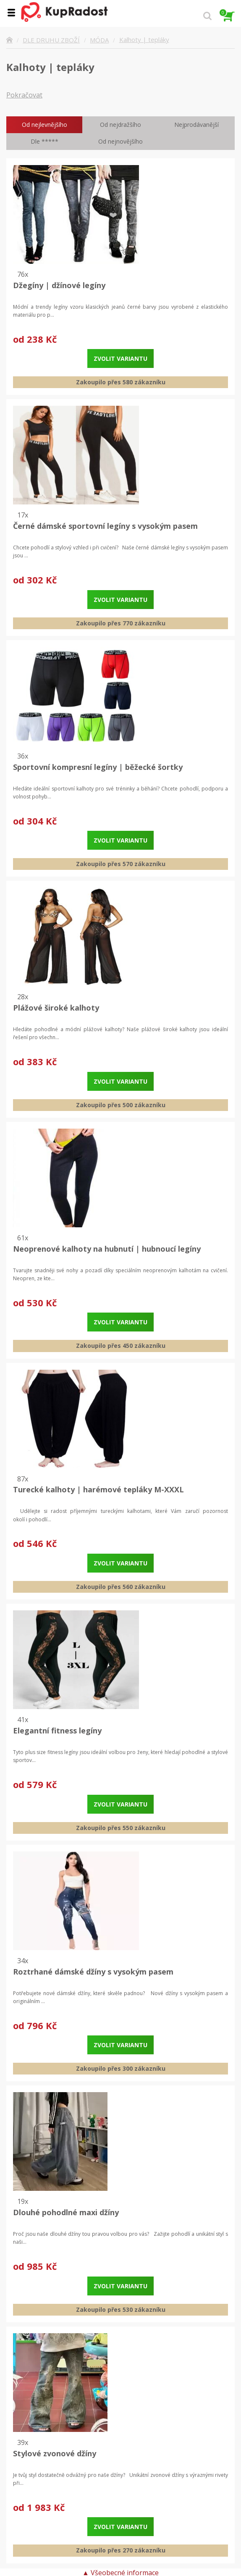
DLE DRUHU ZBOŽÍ (51, 40)
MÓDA (99, 40)
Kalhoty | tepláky (144, 40)
